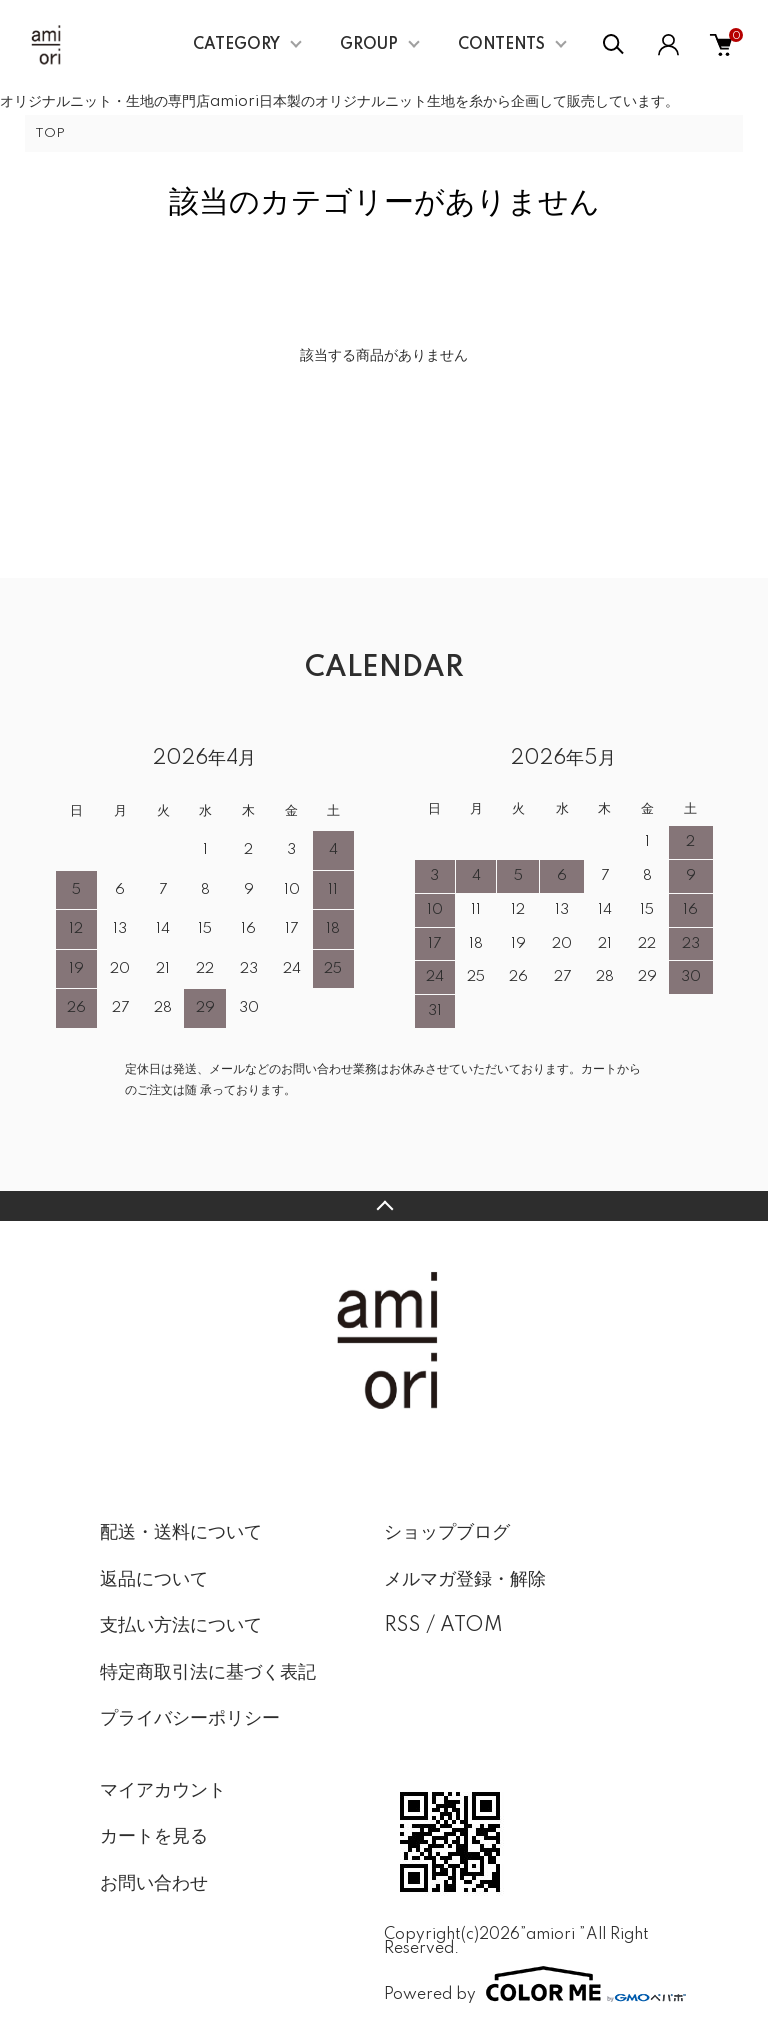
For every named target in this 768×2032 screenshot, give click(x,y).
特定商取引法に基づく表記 (208, 1673)
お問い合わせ (154, 1884)
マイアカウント (163, 1791)
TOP (50, 133)
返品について (154, 1580)
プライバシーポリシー (190, 1719)
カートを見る (154, 1837)
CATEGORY (236, 45)
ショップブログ (447, 1533)
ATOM (471, 1626)
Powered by (526, 1984)
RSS (402, 1626)
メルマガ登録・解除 (465, 1580)
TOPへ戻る (384, 1206)
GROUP (369, 45)
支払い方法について (181, 1626)
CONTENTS (501, 45)
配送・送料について (181, 1533)
